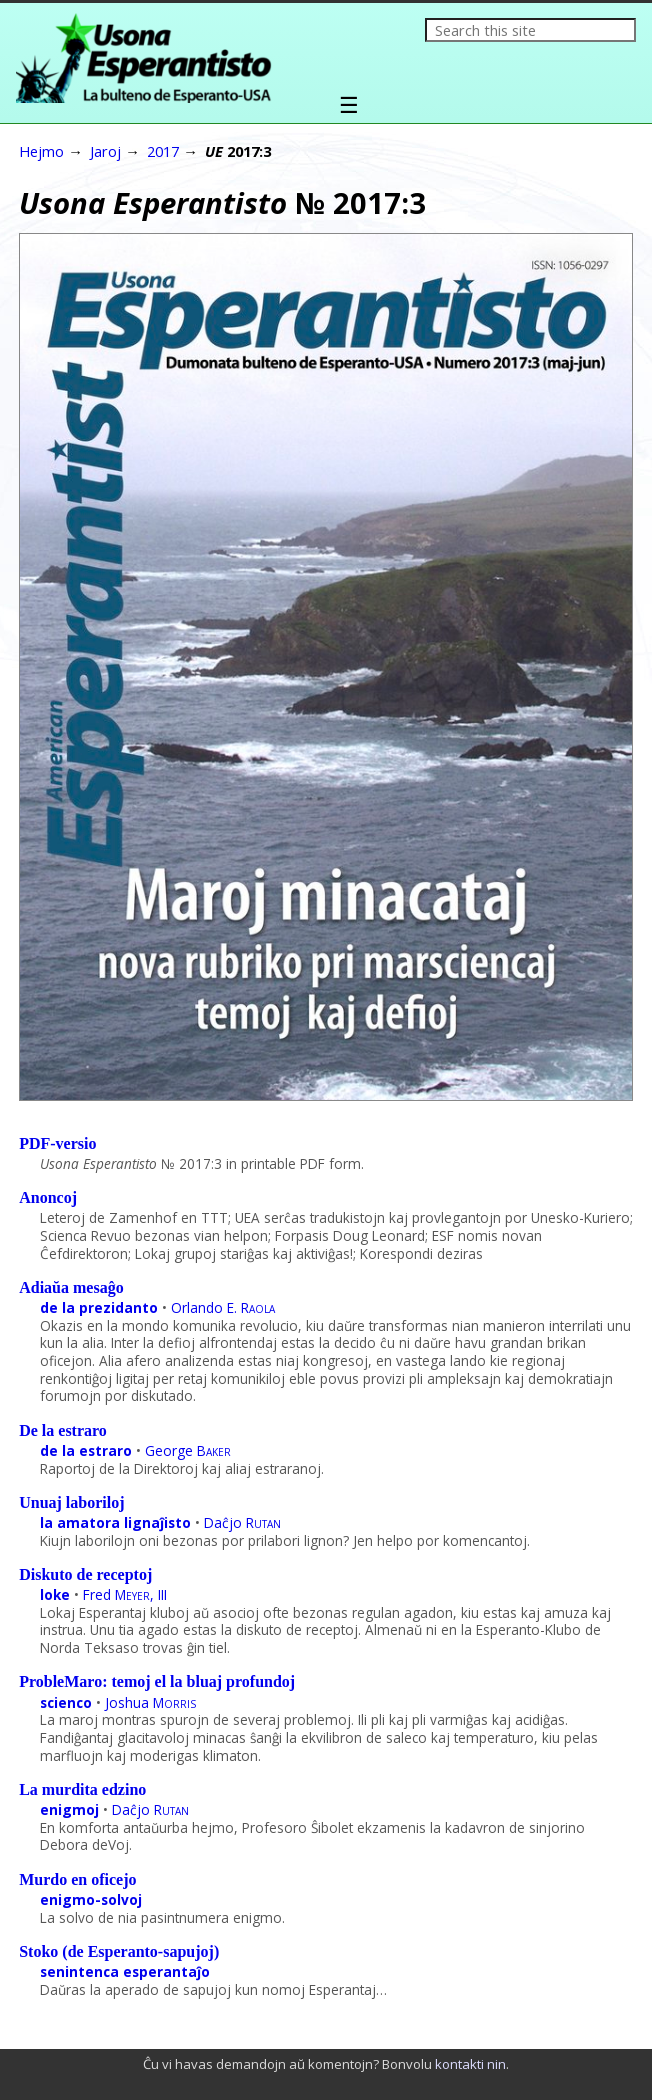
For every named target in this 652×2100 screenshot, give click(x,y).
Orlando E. (223, 1307)
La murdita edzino (82, 1789)
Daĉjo (242, 1522)
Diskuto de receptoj (85, 1574)
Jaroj (105, 151)
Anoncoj (48, 1197)
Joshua (150, 1702)
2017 (163, 151)
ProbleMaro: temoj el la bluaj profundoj (157, 1681)
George (188, 1450)
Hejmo (41, 151)
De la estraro (63, 1430)
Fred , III (125, 1594)
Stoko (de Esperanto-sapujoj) (119, 1951)
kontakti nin (470, 2064)
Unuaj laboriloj (71, 1502)
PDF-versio (57, 1143)
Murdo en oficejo (77, 1879)
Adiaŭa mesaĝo (71, 1287)
